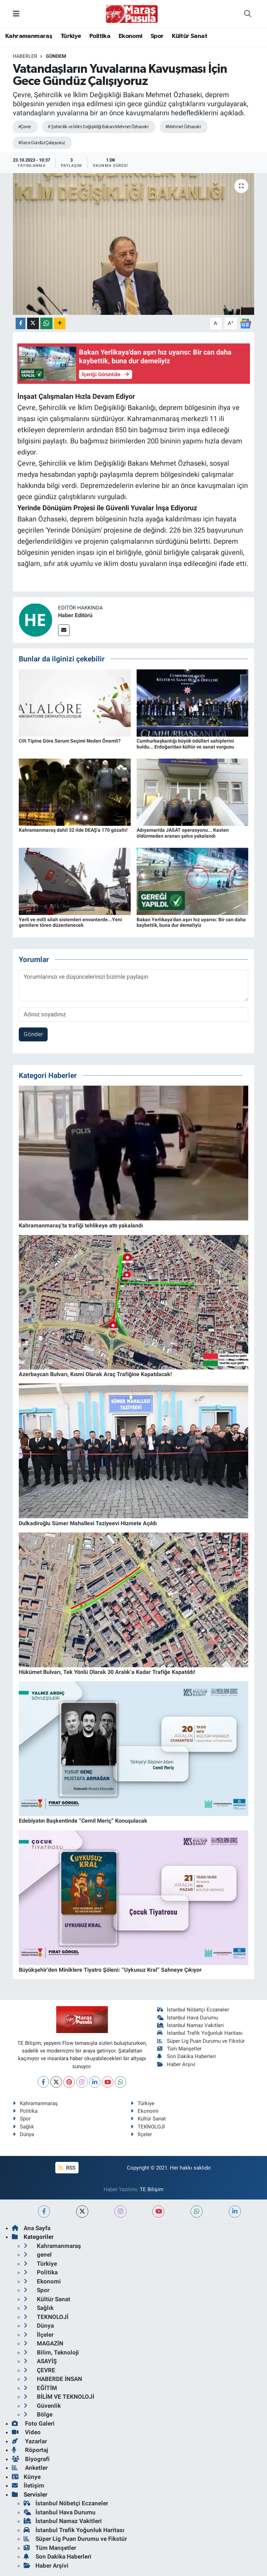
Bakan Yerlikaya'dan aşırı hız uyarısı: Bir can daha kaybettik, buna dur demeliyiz (191, 922)
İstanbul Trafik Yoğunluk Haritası (200, 2033)
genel (38, 2254)
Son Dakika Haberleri (186, 2056)
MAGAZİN (43, 2343)
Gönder (33, 1034)
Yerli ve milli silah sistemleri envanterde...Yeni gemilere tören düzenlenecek (70, 922)
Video (26, 2432)
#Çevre (24, 126)
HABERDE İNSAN (53, 2378)
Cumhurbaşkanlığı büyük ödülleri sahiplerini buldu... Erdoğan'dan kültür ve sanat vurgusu (185, 744)
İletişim (28, 2485)
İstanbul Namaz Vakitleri (190, 2025)
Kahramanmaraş (28, 36)
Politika (99, 36)
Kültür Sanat (189, 36)
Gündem (56, 56)
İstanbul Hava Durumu (187, 2018)
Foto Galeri (33, 2423)
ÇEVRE (39, 2370)
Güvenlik (42, 2405)
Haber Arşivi (176, 2064)
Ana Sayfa (31, 2228)
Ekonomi (131, 36)
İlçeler (141, 2134)
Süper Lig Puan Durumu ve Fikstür (201, 2041)
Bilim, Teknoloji (51, 2352)
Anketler (30, 2467)
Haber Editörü (75, 615)
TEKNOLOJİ (148, 2127)
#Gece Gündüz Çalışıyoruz (41, 142)
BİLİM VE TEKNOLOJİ (59, 2396)
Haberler (25, 56)
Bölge (38, 2414)
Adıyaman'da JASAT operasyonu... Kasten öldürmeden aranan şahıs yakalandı (183, 833)
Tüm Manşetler (179, 2049)
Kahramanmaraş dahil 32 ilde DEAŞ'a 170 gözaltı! (73, 830)
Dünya (23, 2134)
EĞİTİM (40, 2387)
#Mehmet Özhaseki (183, 126)
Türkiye (70, 36)
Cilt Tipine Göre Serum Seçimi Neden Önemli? (70, 741)
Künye (26, 2476)
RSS (66, 2168)
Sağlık (23, 2127)
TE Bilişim (151, 2189)
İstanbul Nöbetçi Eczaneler (193, 2010)
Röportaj (30, 2449)
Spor (157, 36)
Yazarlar (29, 2441)
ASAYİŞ (40, 2361)
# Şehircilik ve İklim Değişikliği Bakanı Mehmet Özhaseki (98, 126)
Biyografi (31, 2458)
